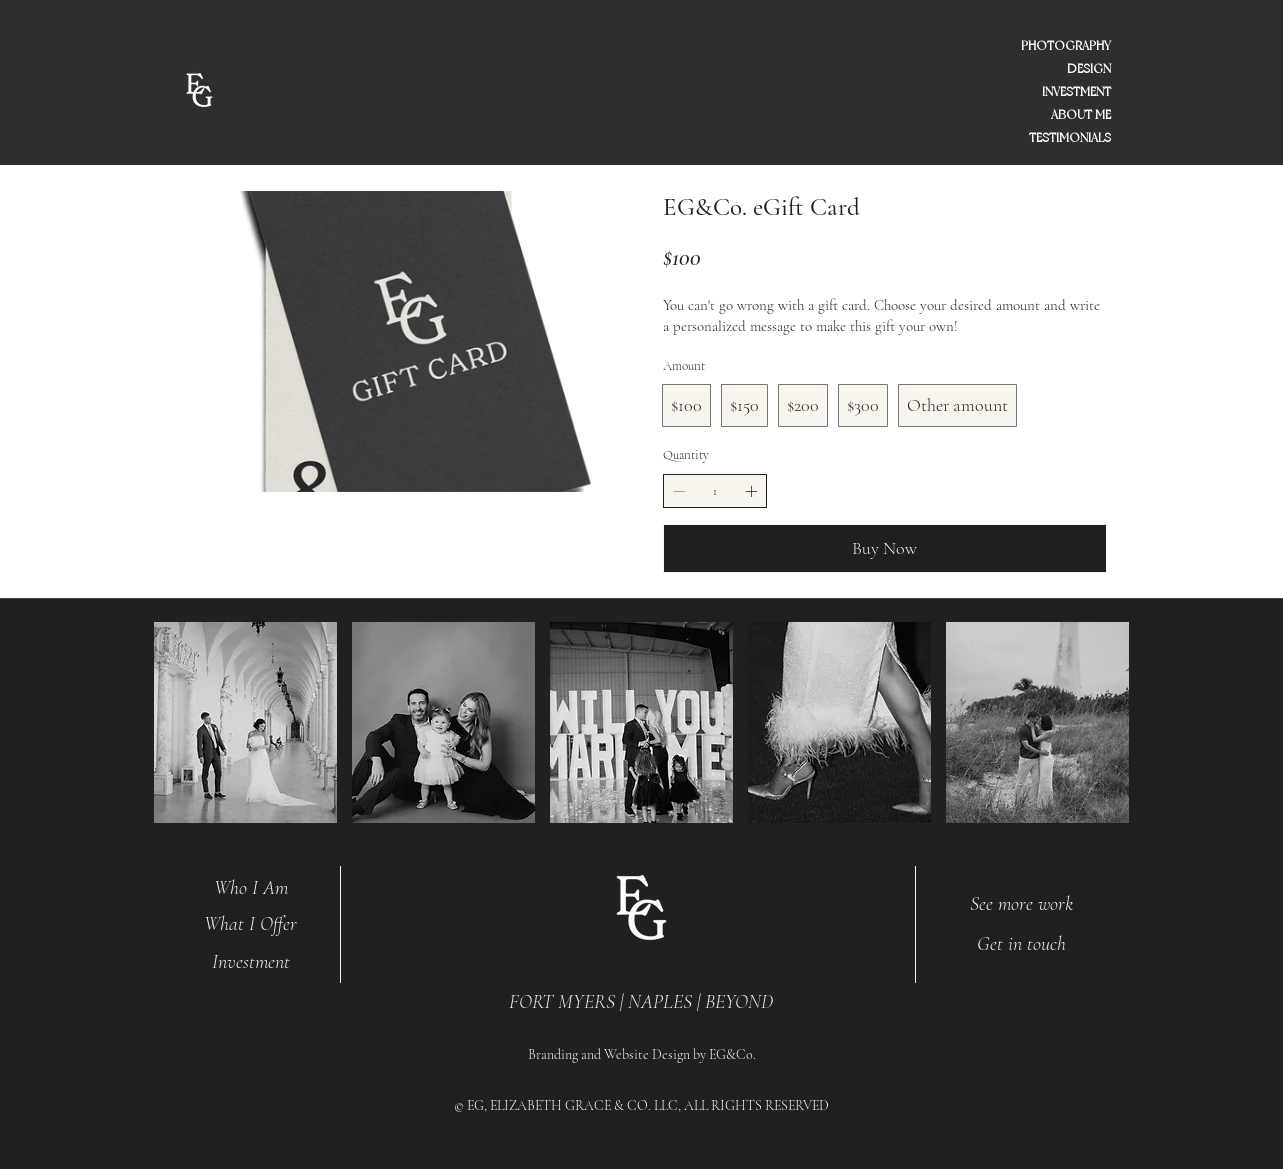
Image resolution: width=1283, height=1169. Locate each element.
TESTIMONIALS (1070, 138)
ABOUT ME (1081, 115)
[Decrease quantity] (679, 491)
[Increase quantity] (751, 491)
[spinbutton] (715, 491)
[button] (245, 722)
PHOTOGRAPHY (1066, 46)
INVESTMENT (1076, 92)
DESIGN (1089, 69)
